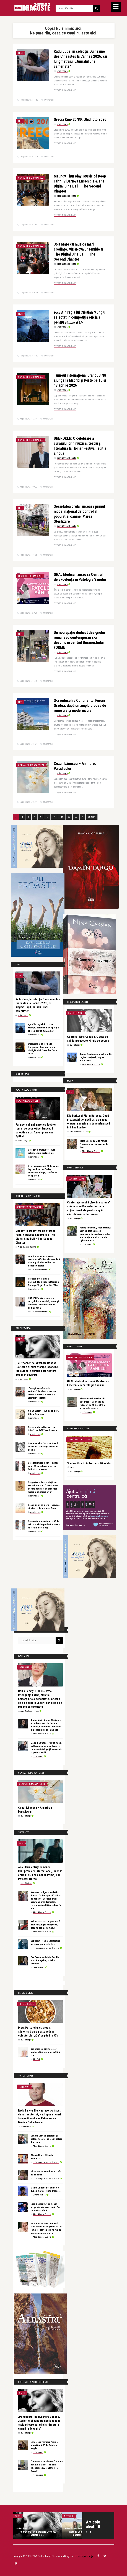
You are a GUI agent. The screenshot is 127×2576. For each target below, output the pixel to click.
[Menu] (116, 7)
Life (20, 121)
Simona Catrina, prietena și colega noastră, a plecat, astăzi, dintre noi (47, 2138)
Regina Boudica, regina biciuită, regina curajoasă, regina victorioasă (96, 1057)
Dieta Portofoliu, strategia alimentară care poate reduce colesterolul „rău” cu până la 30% (38, 2031)
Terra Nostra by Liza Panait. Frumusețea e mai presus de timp (94, 1144)
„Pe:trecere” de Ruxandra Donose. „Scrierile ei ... (37, 2533)
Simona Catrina (39, 2195)
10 (54, 817)
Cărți (19, 1339)
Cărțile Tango (75, 1013)
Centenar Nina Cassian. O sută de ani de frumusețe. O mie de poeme (43, 1446)
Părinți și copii (76, 1178)
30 (69, 817)
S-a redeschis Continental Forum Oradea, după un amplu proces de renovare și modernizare (80, 705)
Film (20, 53)
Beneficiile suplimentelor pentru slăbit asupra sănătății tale (45, 2052)
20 (62, 817)
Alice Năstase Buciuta (66, 196)
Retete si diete (26, 2004)
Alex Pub (36, 2059)
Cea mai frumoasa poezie (31, 765)
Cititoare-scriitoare (79, 1439)
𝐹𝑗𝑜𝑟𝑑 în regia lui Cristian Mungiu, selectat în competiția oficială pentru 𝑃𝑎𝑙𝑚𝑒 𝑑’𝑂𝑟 (80, 317)
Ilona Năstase (26, 1883)
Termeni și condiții (84, 2556)
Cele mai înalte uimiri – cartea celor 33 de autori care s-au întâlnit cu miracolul (43, 1466)
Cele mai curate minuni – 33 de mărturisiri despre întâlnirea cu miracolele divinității (44, 1524)
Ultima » (91, 817)
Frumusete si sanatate (30, 576)
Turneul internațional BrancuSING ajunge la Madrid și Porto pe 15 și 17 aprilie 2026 (80, 380)
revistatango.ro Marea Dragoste (46, 1948)
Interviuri (24, 1667)
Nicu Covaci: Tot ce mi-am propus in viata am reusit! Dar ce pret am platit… (45, 2207)
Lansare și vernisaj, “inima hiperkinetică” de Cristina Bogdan (44, 2445)
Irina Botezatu (39, 1967)
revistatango (62, 71)
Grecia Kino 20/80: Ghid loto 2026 (80, 119)
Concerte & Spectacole (30, 177)
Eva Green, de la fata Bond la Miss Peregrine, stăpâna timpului (45, 1960)
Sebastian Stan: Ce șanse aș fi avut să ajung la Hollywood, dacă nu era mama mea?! (45, 1924)
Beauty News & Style (27, 1101)
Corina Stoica (25, 2126)
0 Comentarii (49, 100)
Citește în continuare (65, 90)
